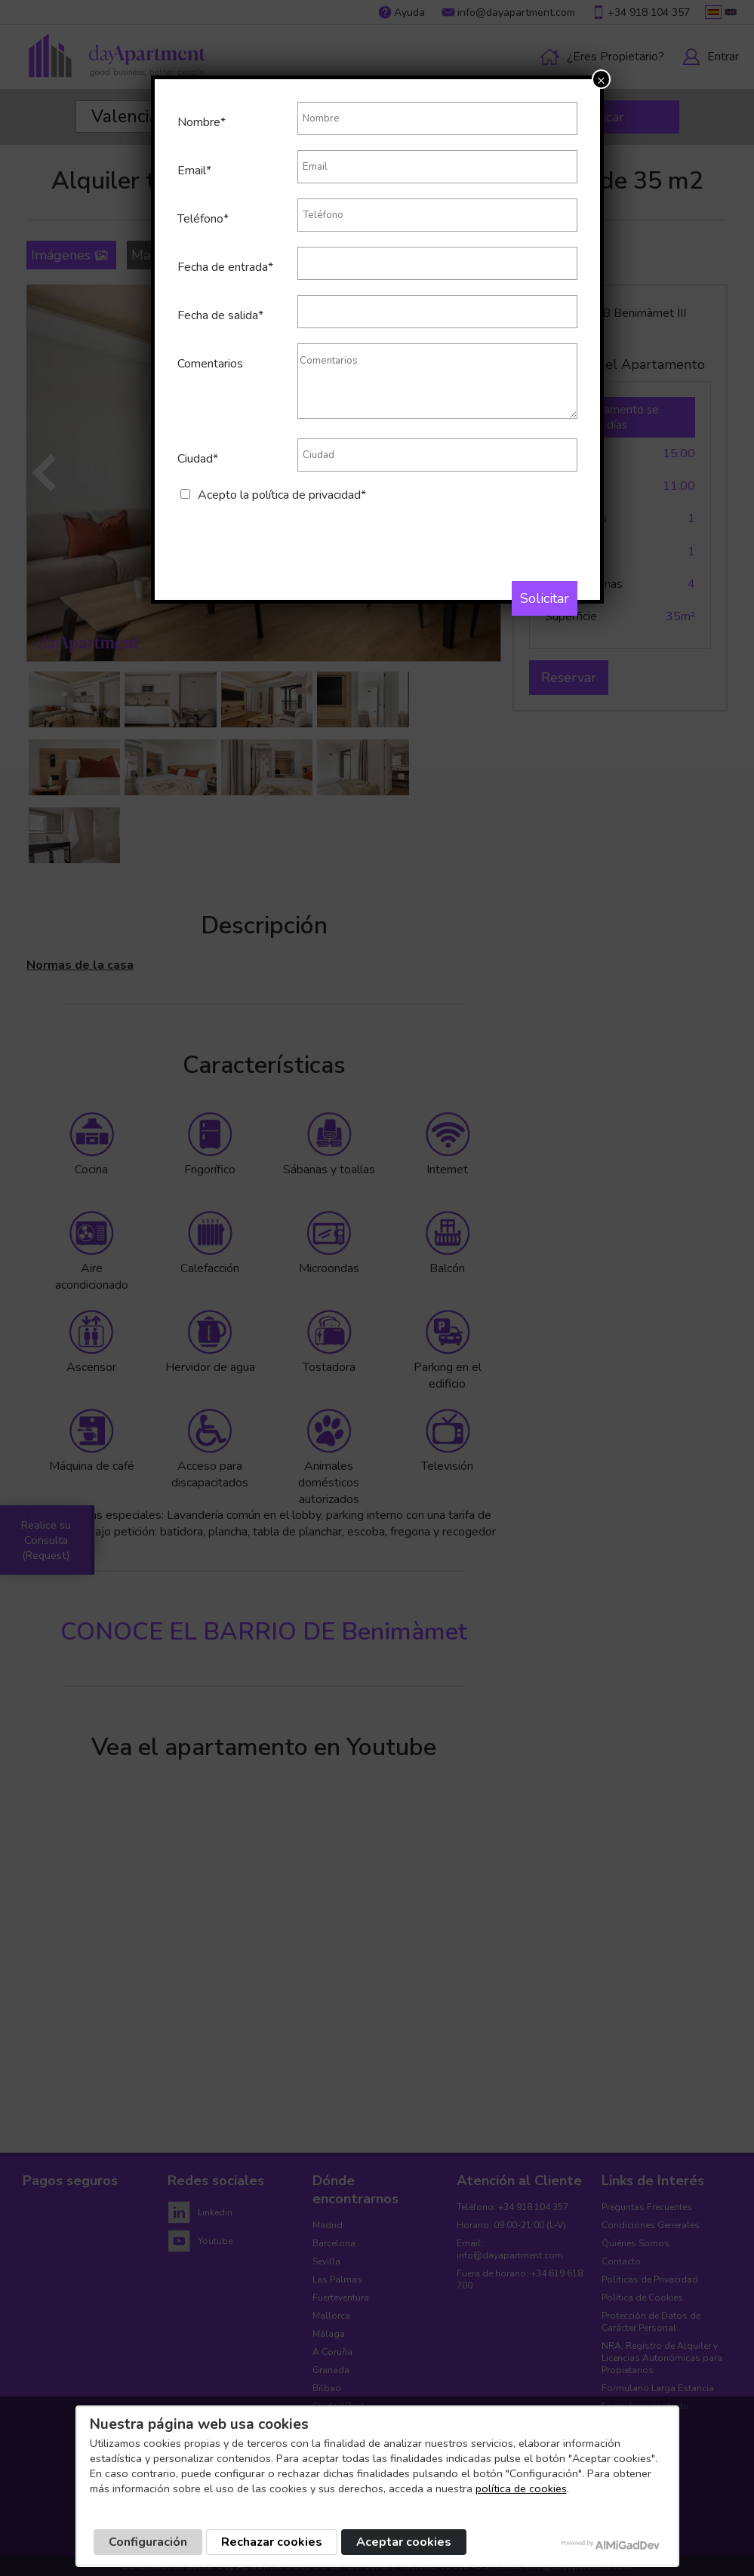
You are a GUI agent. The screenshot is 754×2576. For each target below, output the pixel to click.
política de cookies (521, 2488)
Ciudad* (197, 458)
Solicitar (544, 598)
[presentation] (292, 532)
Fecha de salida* (220, 315)
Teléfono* (203, 219)
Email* (194, 170)
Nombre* (201, 122)
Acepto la (282, 495)
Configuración (148, 2542)
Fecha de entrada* (225, 267)
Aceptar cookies (403, 2542)
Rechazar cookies (271, 2542)
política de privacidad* (309, 495)
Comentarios (210, 363)
